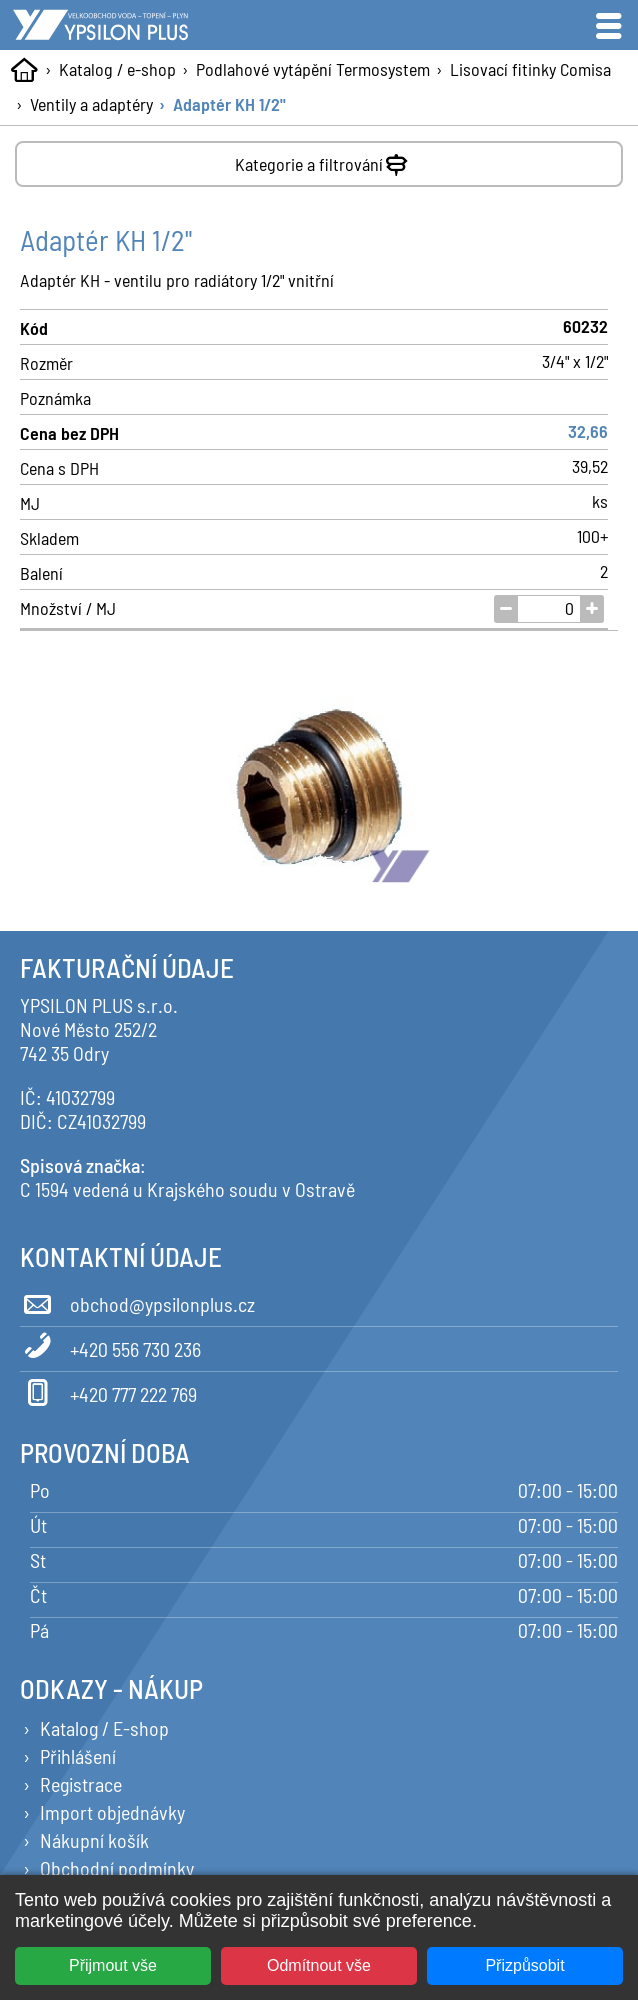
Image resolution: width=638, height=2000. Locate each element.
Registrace (81, 1784)
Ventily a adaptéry (91, 104)
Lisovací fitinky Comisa (530, 69)
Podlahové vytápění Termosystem (313, 69)
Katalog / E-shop (104, 1728)
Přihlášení (78, 1756)
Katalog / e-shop (117, 69)
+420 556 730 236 (110, 1346)
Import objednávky (112, 1812)
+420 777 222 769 (108, 1391)
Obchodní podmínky (117, 1868)
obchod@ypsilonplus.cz (137, 1301)
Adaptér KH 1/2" (229, 104)
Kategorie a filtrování (323, 160)
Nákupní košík (94, 1840)
